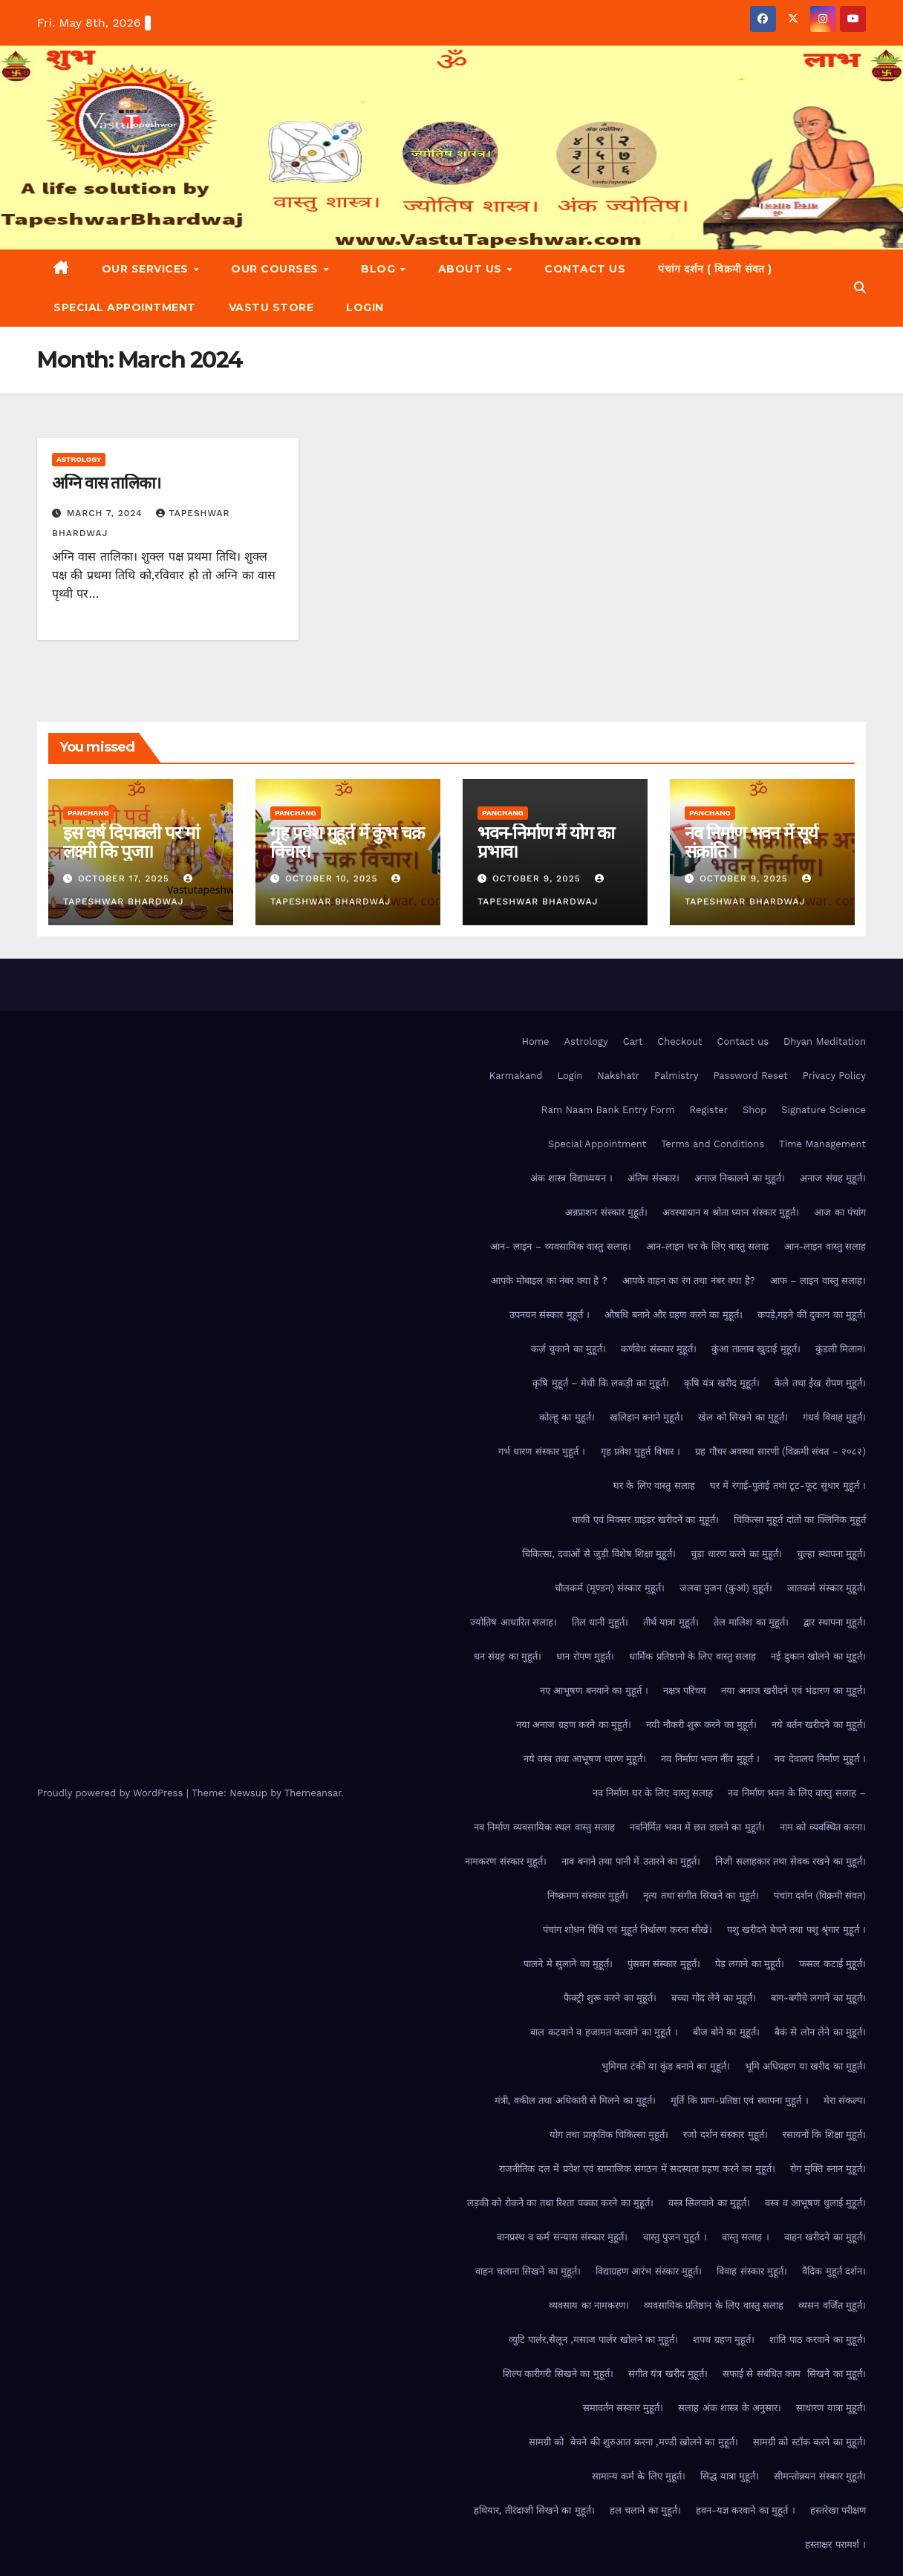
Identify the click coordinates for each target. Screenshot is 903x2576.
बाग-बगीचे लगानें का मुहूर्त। (818, 1997)
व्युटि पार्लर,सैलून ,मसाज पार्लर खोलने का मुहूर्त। (594, 2339)
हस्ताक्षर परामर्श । (835, 2544)
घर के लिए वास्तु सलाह (654, 1485)
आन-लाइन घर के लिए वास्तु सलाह (707, 1246)
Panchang (88, 813)
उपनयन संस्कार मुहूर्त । (549, 1314)
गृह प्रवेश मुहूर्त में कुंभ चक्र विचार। (346, 842)
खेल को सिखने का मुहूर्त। (743, 1417)
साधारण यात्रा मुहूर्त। (831, 2407)
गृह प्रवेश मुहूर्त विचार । (641, 1451)
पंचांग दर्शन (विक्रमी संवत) (820, 1895)
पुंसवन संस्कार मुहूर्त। (663, 1963)
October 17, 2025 (125, 878)
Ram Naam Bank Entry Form (608, 1109)
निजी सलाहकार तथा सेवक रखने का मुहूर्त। (790, 1861)
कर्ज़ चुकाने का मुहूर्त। (568, 1348)
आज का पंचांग (840, 1212)
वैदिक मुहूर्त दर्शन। (834, 2271)
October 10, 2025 (333, 878)
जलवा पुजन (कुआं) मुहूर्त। (725, 1588)
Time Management (822, 1144)
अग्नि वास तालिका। (106, 483)
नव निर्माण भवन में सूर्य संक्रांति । (751, 842)
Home (535, 1041)
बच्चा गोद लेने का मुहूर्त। (713, 1997)
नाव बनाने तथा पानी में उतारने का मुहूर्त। (630, 1861)
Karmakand (516, 1075)
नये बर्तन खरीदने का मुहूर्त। (819, 1724)
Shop (754, 1109)
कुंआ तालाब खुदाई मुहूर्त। (755, 1348)
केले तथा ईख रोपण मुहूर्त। (820, 1383)
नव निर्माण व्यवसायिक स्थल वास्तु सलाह (544, 1827)
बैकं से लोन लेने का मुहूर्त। (820, 2032)
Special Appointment (124, 307)
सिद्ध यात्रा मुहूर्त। (729, 2476)
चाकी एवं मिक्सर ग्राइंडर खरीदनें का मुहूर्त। (645, 1519)
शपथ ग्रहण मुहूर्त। (723, 2339)
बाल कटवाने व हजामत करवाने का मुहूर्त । (603, 2032)
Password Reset (750, 1075)
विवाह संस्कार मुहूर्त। (752, 2271)
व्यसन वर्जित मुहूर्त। (832, 2305)
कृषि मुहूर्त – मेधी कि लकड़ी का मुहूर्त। (600, 1383)
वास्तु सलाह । (745, 2237)
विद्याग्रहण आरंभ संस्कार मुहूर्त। (649, 2271)
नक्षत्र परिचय (684, 1690)
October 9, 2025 (538, 878)
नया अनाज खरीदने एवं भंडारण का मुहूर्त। (793, 1690)
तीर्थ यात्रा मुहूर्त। (671, 1622)
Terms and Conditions (712, 1144)
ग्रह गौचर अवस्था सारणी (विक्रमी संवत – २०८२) (780, 1451)
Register (709, 1109)
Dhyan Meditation (824, 1041)
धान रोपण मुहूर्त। (585, 1656)
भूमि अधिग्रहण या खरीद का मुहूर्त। (805, 2066)
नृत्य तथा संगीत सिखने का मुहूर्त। (700, 1895)
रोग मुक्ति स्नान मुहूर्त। (828, 2168)
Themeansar (313, 1793)
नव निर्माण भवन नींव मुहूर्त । (710, 1758)
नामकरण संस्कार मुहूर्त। (506, 1861)
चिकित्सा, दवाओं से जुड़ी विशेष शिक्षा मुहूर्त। (599, 1553)
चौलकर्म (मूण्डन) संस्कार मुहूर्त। (609, 1588)
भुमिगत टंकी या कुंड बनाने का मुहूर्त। (666, 2066)
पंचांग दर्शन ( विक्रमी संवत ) (715, 268)
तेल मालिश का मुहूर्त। (751, 1622)
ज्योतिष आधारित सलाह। (513, 1622)
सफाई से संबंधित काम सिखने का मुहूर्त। (794, 2373)
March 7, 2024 (106, 513)
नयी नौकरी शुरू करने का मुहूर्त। (701, 1724)
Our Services (147, 268)
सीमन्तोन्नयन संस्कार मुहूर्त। (820, 2476)
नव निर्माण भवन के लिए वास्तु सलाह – (797, 1793)
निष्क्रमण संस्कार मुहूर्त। (588, 1895)
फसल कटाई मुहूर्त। (832, 1963)
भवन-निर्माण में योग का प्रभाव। (545, 842)
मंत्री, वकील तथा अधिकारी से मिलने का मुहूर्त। (575, 2100)
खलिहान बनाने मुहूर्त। (647, 1417)
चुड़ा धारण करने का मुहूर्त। (736, 1553)
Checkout (679, 1041)
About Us (472, 268)
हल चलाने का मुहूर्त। (645, 2510)
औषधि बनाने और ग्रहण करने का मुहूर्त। (673, 1314)
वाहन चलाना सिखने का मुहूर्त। (528, 2271)
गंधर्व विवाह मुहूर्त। (834, 1417)
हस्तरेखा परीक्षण (838, 2510)
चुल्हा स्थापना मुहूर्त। (831, 1553)
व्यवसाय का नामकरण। (589, 2305)
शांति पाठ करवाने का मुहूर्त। (817, 2339)
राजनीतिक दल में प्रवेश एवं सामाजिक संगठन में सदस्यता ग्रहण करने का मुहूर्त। (637, 2168)
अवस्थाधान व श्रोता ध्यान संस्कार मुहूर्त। (730, 1212)
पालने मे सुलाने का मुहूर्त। (568, 1963)
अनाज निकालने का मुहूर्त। (739, 1178)
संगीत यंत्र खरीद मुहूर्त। (668, 2373)
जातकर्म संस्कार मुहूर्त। (826, 1588)
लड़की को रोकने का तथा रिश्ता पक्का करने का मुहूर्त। (560, 2202)
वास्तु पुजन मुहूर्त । (675, 2237)
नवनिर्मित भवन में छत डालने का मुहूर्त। (697, 1827)
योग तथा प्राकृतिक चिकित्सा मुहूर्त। (609, 2134)
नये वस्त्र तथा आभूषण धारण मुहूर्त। (585, 1758)
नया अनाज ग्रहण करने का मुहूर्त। (573, 1724)
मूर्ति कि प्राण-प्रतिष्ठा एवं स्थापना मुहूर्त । (739, 2100)
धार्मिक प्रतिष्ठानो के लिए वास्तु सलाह (692, 1656)
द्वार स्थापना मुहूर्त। (834, 1622)
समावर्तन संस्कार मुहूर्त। (623, 2407)
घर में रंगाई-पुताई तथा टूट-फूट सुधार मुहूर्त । (788, 1485)
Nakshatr (618, 1075)
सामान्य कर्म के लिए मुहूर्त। (639, 2476)
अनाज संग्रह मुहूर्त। (833, 1178)
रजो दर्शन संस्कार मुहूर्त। (725, 2134)
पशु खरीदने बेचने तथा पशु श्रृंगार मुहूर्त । (796, 1929)
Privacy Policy (834, 1075)
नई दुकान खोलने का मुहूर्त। (818, 1656)
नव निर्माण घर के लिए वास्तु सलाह (653, 1793)
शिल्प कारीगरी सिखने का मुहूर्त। (558, 2373)
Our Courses (276, 268)
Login (365, 307)
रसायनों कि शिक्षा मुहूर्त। (824, 2134)
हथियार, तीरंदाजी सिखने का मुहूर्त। (534, 2510)
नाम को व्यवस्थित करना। (823, 1827)
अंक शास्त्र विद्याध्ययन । (571, 1178)
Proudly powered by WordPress (111, 1793)
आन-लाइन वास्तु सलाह (825, 1246)
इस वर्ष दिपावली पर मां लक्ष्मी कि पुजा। (131, 842)
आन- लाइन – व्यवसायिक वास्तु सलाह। (560, 1246)
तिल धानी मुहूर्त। (600, 1622)
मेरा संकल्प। (845, 2100)
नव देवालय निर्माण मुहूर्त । (820, 1758)
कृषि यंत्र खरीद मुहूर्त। (722, 1383)
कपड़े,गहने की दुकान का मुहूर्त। (811, 1314)
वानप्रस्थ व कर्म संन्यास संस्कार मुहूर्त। (562, 2237)
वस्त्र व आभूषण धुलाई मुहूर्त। (815, 2202)
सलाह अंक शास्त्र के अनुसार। (729, 2407)
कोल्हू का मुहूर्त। (567, 1417)
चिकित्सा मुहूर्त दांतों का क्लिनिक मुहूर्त (800, 1519)
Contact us (584, 268)
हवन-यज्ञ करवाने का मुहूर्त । (745, 2510)
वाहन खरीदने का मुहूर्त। (825, 2237)
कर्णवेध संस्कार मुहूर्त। (659, 1348)
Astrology (78, 459)
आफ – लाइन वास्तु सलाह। (818, 1280)
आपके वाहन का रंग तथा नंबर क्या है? (688, 1280)
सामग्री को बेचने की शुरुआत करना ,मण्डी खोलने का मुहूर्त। (633, 2442)
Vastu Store (271, 307)
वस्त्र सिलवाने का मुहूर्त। (709, 2202)
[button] (860, 288)
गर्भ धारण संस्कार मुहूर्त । (542, 1451)
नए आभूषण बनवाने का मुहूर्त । (594, 1690)
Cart (633, 1041)
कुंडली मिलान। (840, 1348)
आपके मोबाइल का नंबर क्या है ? (549, 1280)
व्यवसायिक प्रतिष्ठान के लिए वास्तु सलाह (713, 2305)
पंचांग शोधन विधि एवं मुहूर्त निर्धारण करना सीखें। (627, 1929)
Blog (380, 268)
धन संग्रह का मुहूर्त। (507, 1656)
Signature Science (823, 1109)
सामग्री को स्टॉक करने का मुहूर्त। (809, 2442)
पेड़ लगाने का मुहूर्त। (749, 1963)
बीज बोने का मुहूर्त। (726, 2032)
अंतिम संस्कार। (653, 1178)
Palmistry (676, 1075)
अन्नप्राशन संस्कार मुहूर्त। (606, 1212)
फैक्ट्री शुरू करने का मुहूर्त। (610, 1997)
